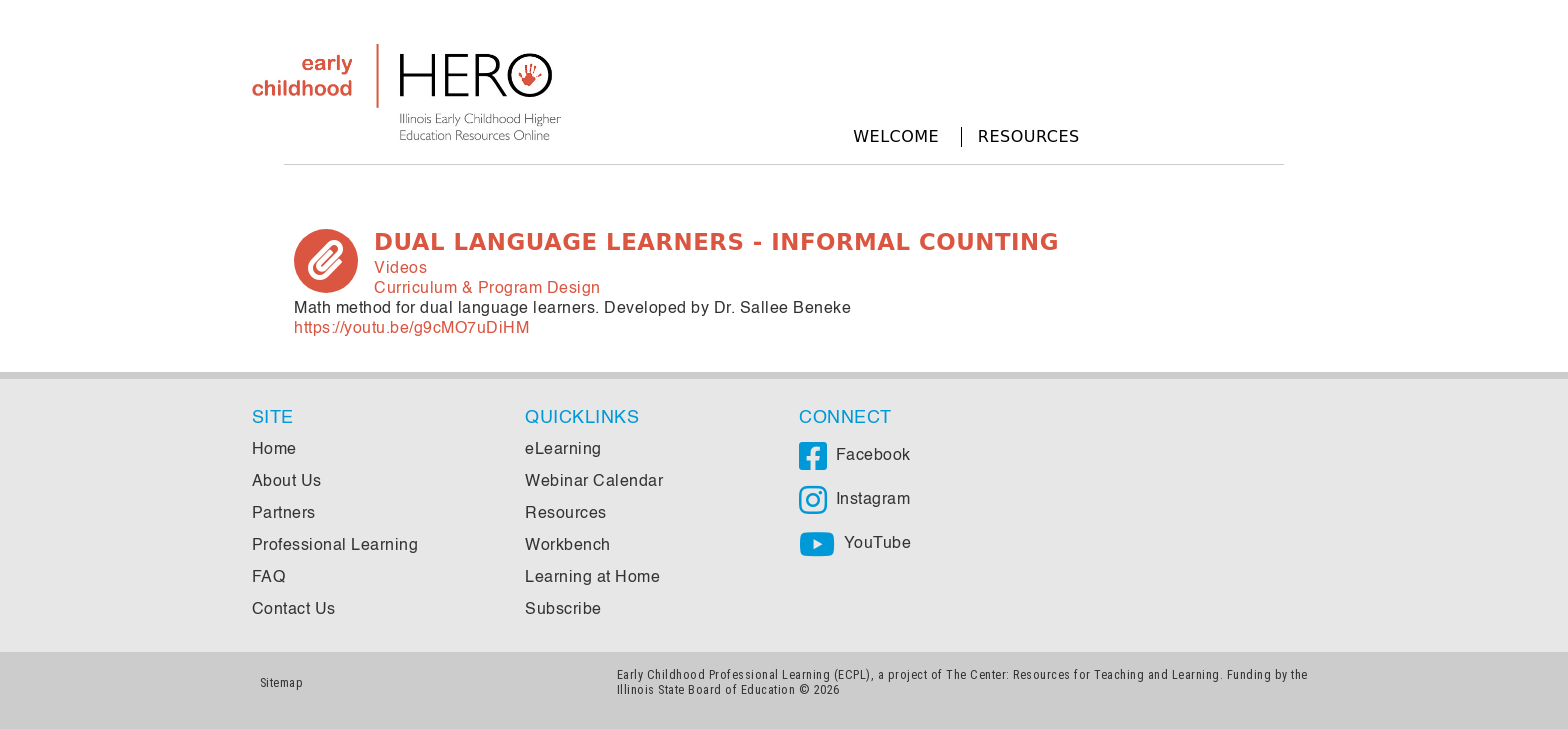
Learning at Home (592, 578)
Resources (1029, 136)
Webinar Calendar (594, 482)
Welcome (896, 136)
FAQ (269, 578)
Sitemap (282, 682)
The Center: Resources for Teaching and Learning (1083, 674)
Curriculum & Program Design (487, 289)
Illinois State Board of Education (706, 689)
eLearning (563, 450)
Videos (400, 269)
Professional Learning (335, 546)
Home (274, 450)
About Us (287, 482)
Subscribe (563, 610)
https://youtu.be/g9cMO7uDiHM (411, 329)
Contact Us (294, 610)
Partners (284, 514)
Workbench (568, 546)
